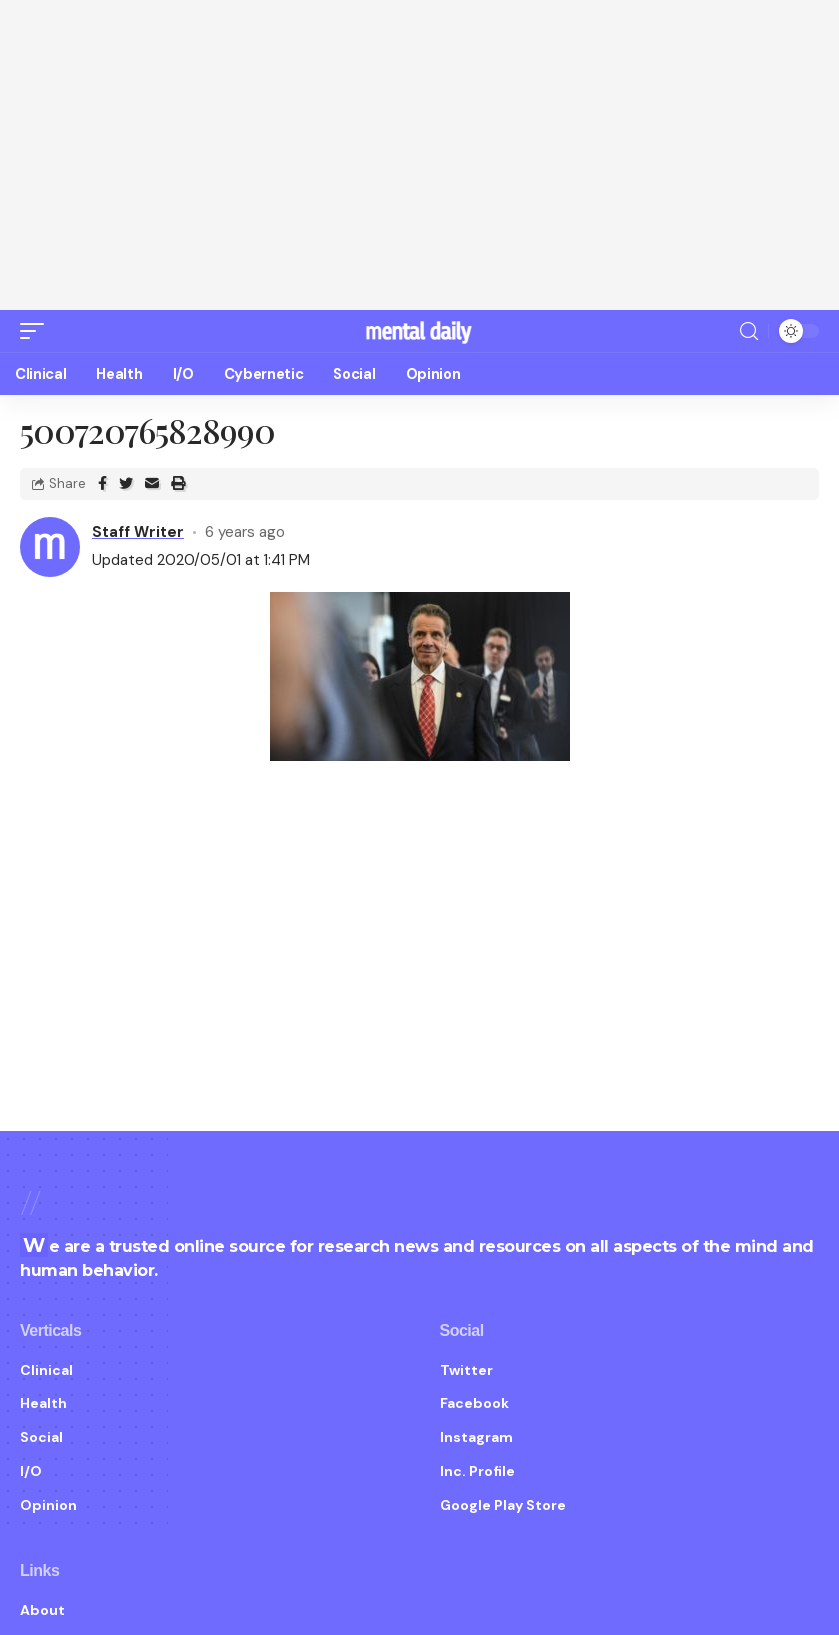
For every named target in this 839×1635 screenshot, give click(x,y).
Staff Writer (138, 532)
